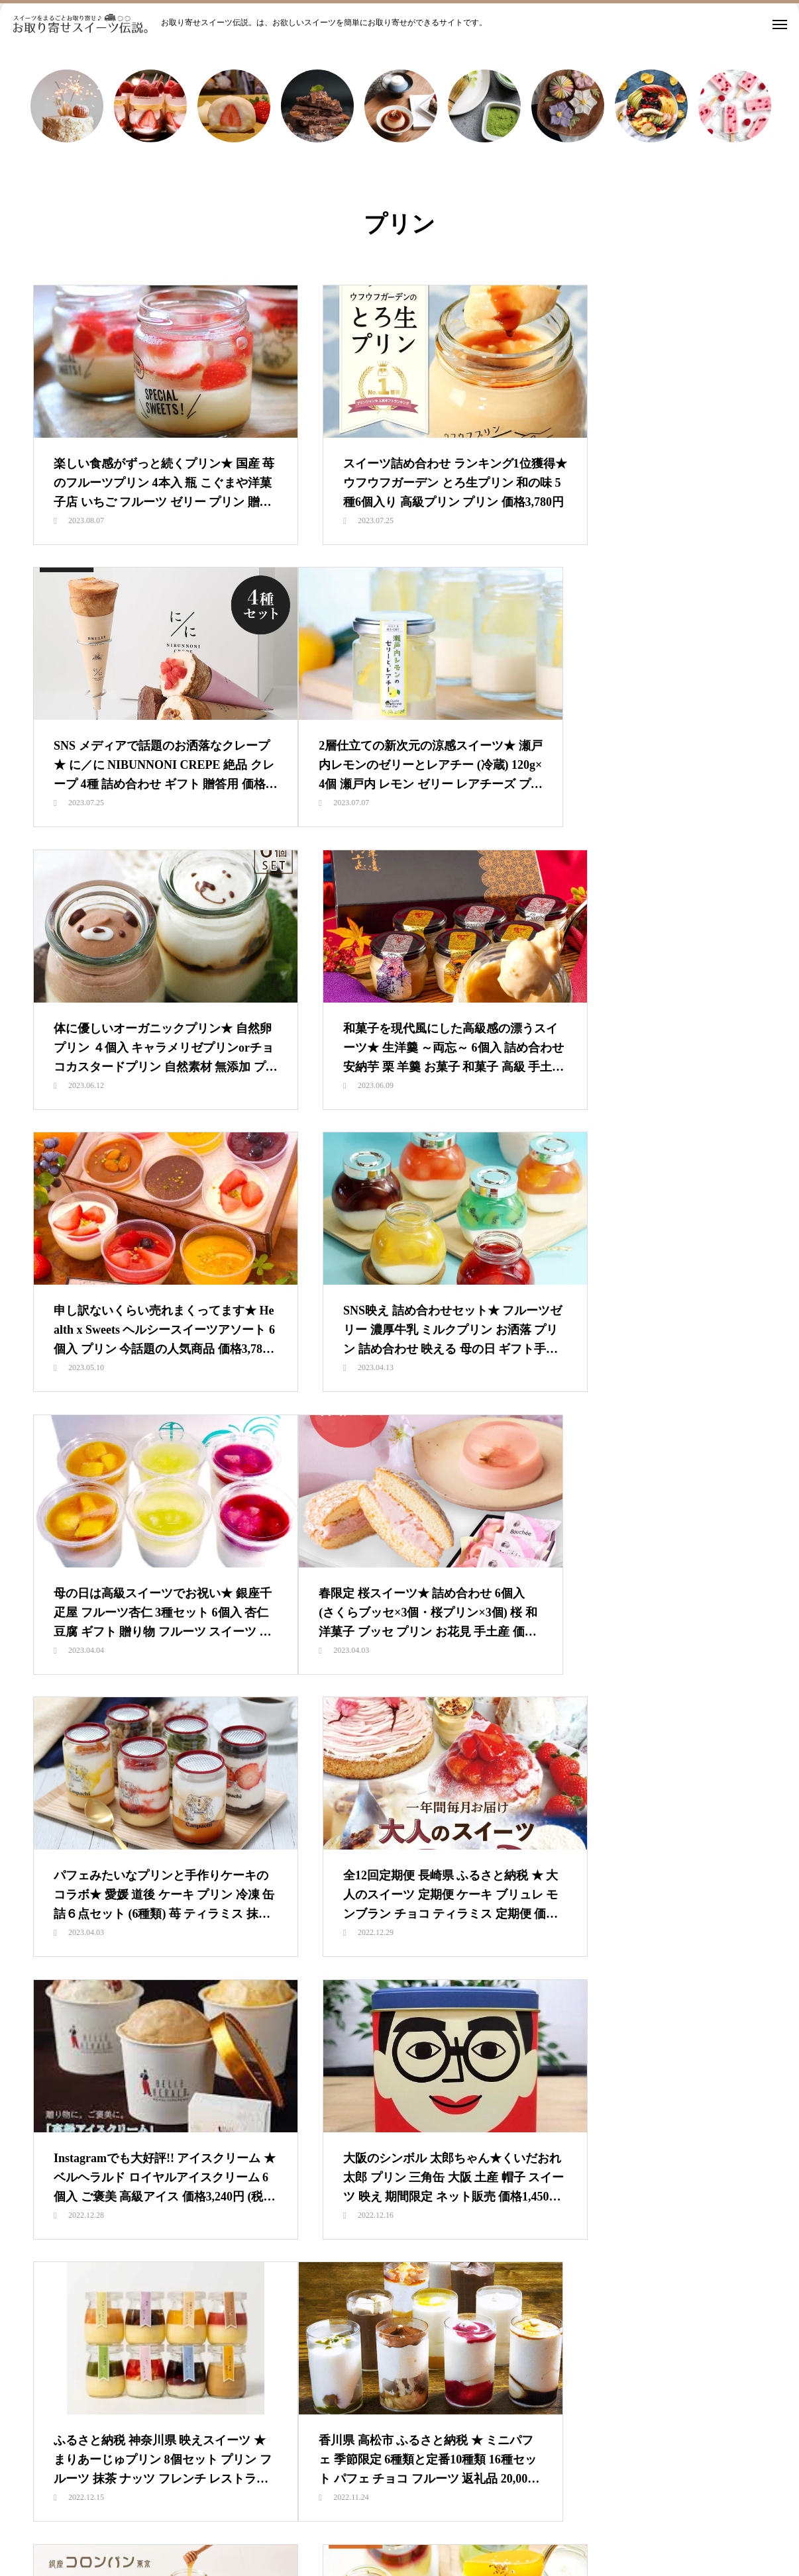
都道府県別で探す (598, 2516)
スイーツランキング (318, 2516)
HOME (177, 2516)
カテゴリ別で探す (421, 2516)
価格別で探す (509, 2516)
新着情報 (233, 2516)
